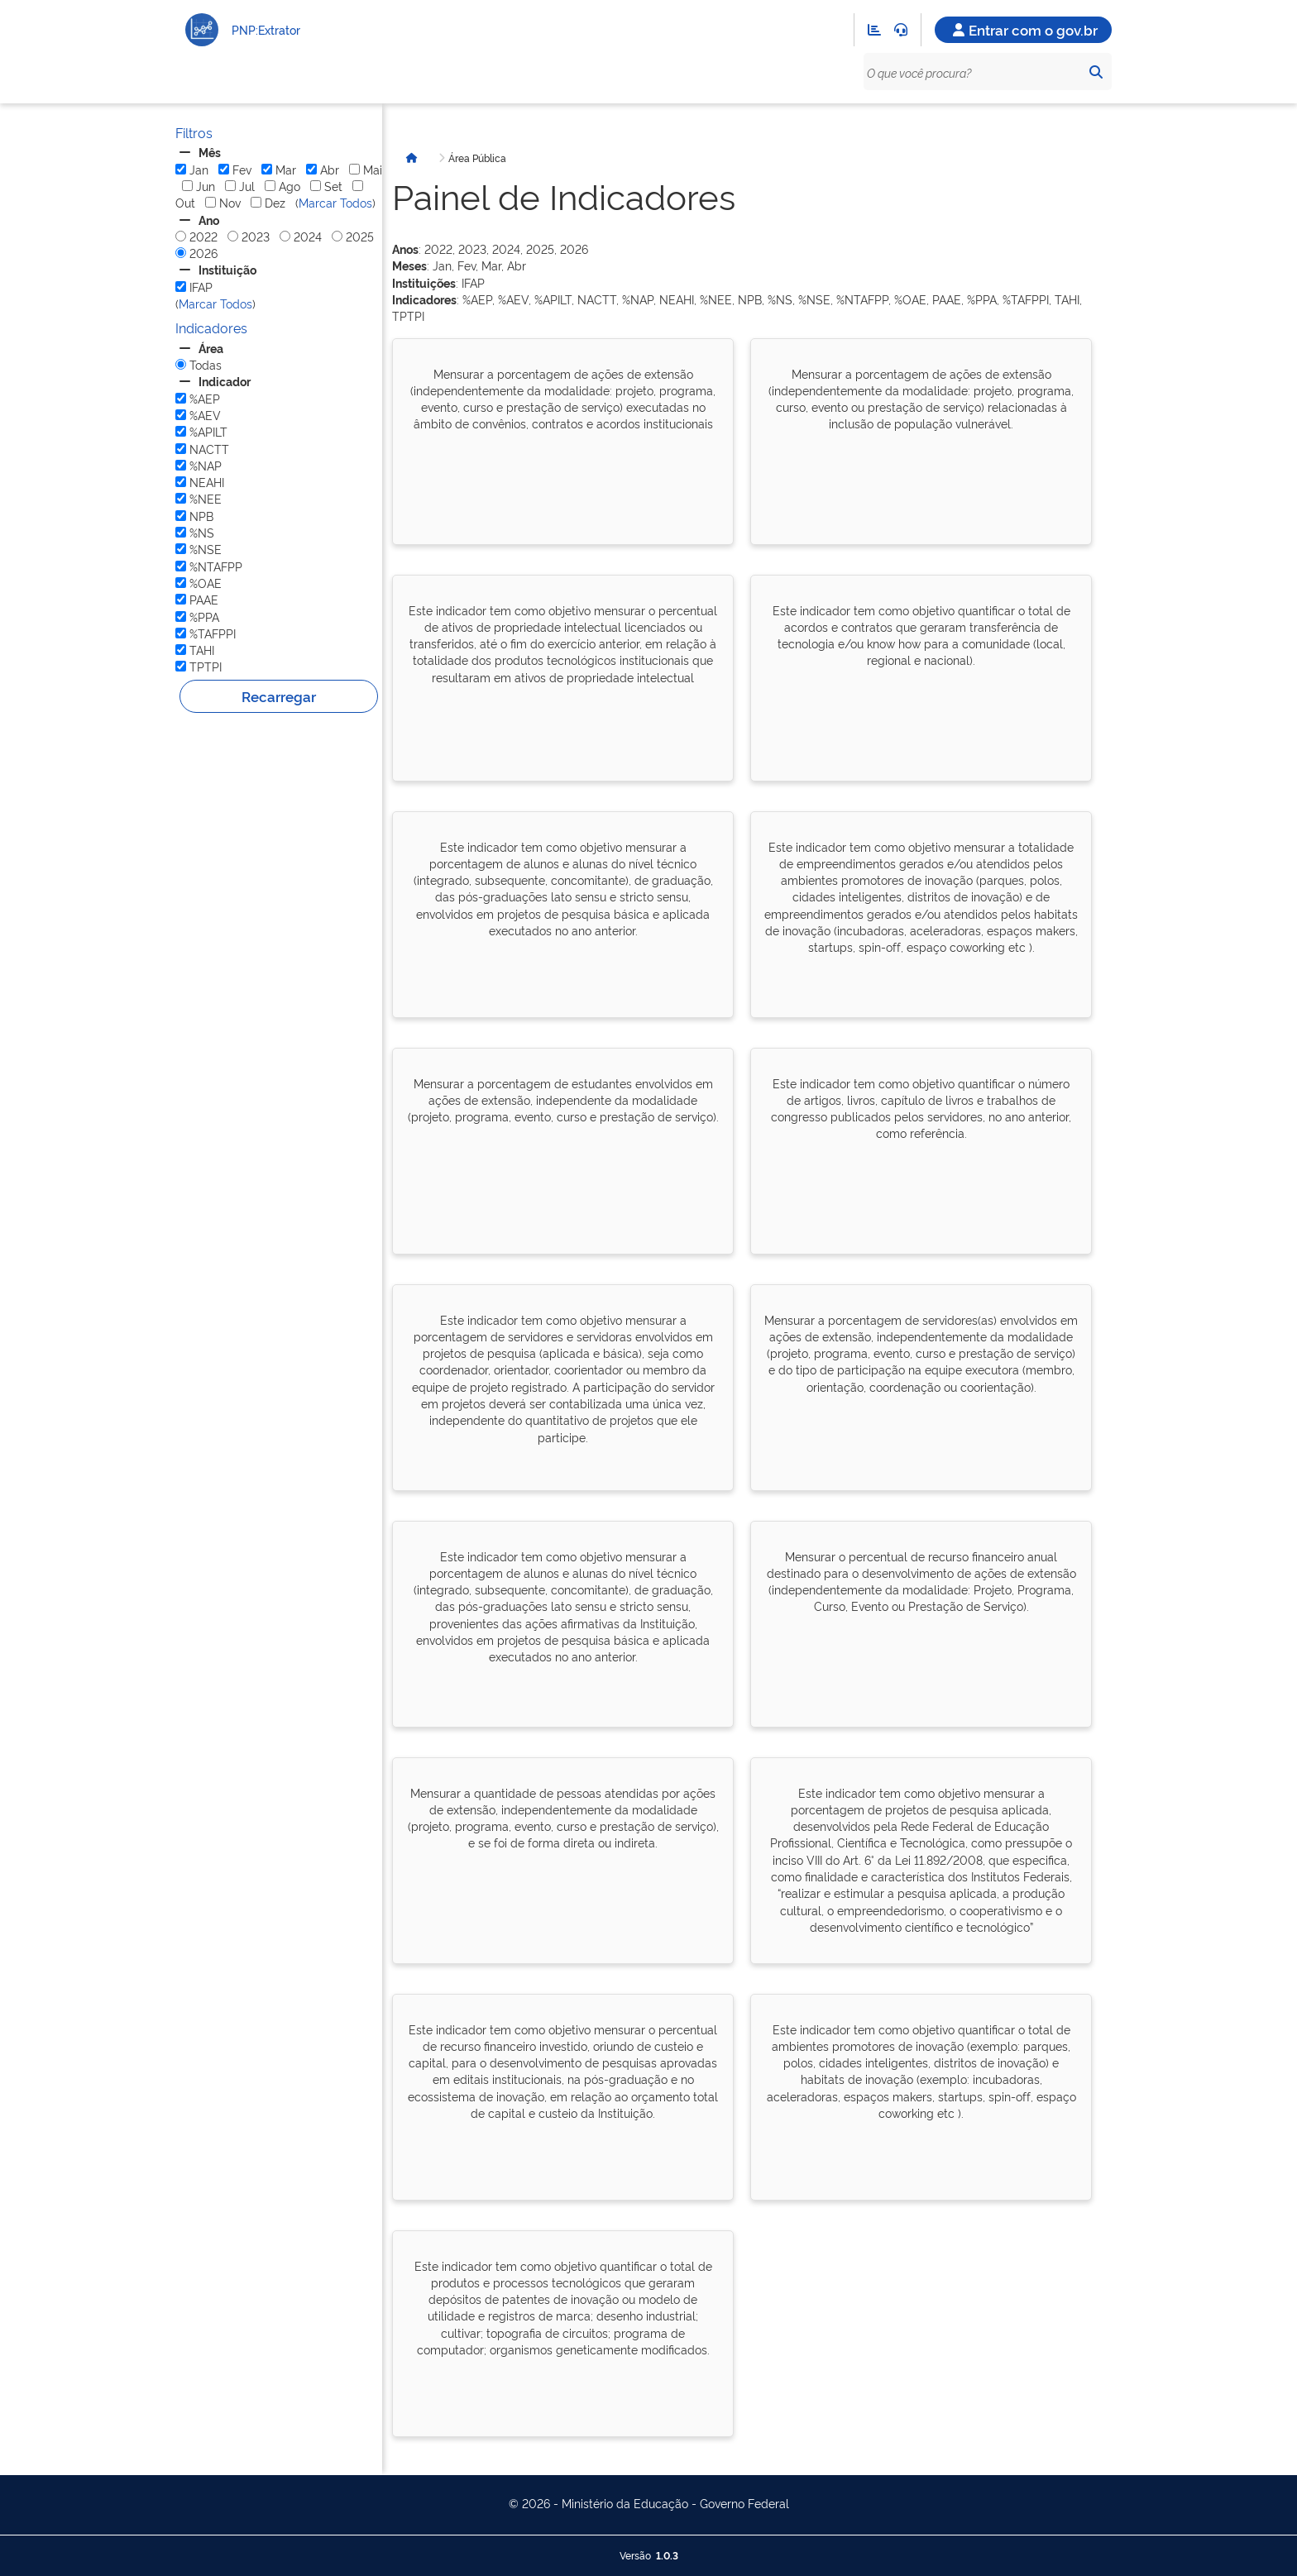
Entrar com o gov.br (1023, 29)
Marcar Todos (335, 202)
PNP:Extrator (266, 29)
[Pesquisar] (1095, 72)
